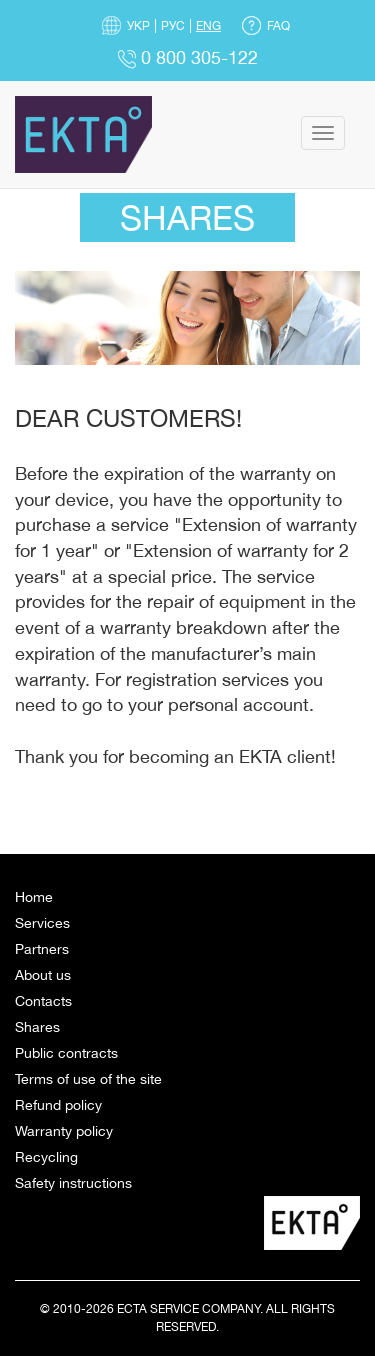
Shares (37, 1027)
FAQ (278, 26)
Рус (173, 26)
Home (34, 897)
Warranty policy (64, 1131)
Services (42, 923)
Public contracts (66, 1053)
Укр (138, 26)
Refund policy (58, 1105)
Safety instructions (73, 1183)
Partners (42, 949)
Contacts (43, 1001)
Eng (208, 26)
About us (43, 975)
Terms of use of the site (88, 1079)
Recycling (46, 1157)
